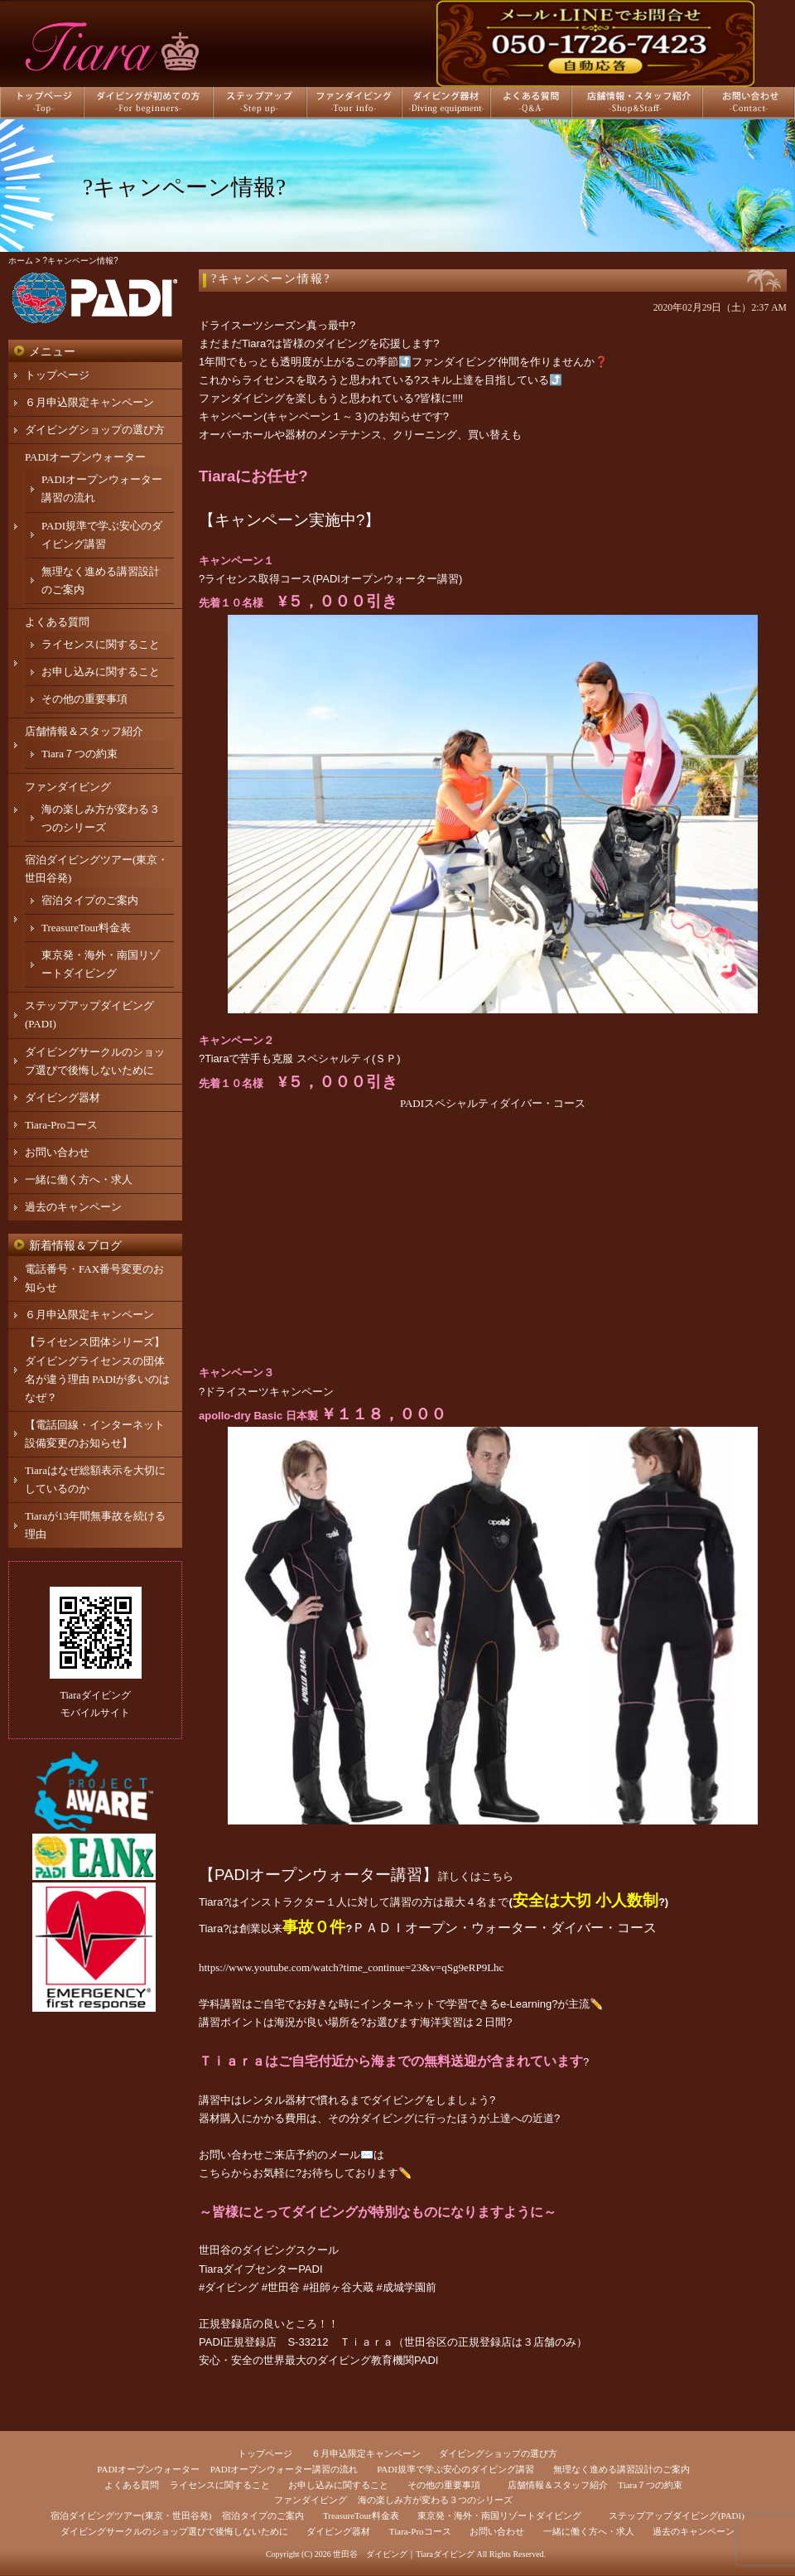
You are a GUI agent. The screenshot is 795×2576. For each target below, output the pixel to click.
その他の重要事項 (84, 699)
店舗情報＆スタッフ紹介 (84, 731)
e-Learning (526, 2004)
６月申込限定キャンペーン (89, 402)
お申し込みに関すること (100, 671)
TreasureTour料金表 (86, 927)
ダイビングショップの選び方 (95, 429)
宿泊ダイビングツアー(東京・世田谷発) (131, 2515)
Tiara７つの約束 (79, 753)
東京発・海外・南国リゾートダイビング (499, 2515)
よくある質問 (57, 622)
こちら (497, 1876)
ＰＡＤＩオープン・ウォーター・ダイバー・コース (504, 1928)
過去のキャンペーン (73, 1207)
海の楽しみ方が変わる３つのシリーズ (435, 2500)
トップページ (57, 375)
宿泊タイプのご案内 (89, 900)
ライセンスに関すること (100, 644)
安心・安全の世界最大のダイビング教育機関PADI (318, 2360)
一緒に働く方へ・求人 (78, 1179)
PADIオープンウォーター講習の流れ (284, 2469)
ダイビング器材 (62, 1097)
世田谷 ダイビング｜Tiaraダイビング (404, 2554)
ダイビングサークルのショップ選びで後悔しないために (174, 2531)
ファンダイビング (68, 787)
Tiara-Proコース (61, 1125)
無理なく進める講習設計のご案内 (621, 2469)
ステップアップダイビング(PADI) (676, 2515)
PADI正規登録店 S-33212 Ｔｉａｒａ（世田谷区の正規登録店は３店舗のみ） (393, 2342)
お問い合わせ (57, 1152)
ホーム (20, 260)
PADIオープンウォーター (85, 457)
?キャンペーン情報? (270, 279)
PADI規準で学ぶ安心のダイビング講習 (455, 2469)
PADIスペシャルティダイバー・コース (492, 1103)
